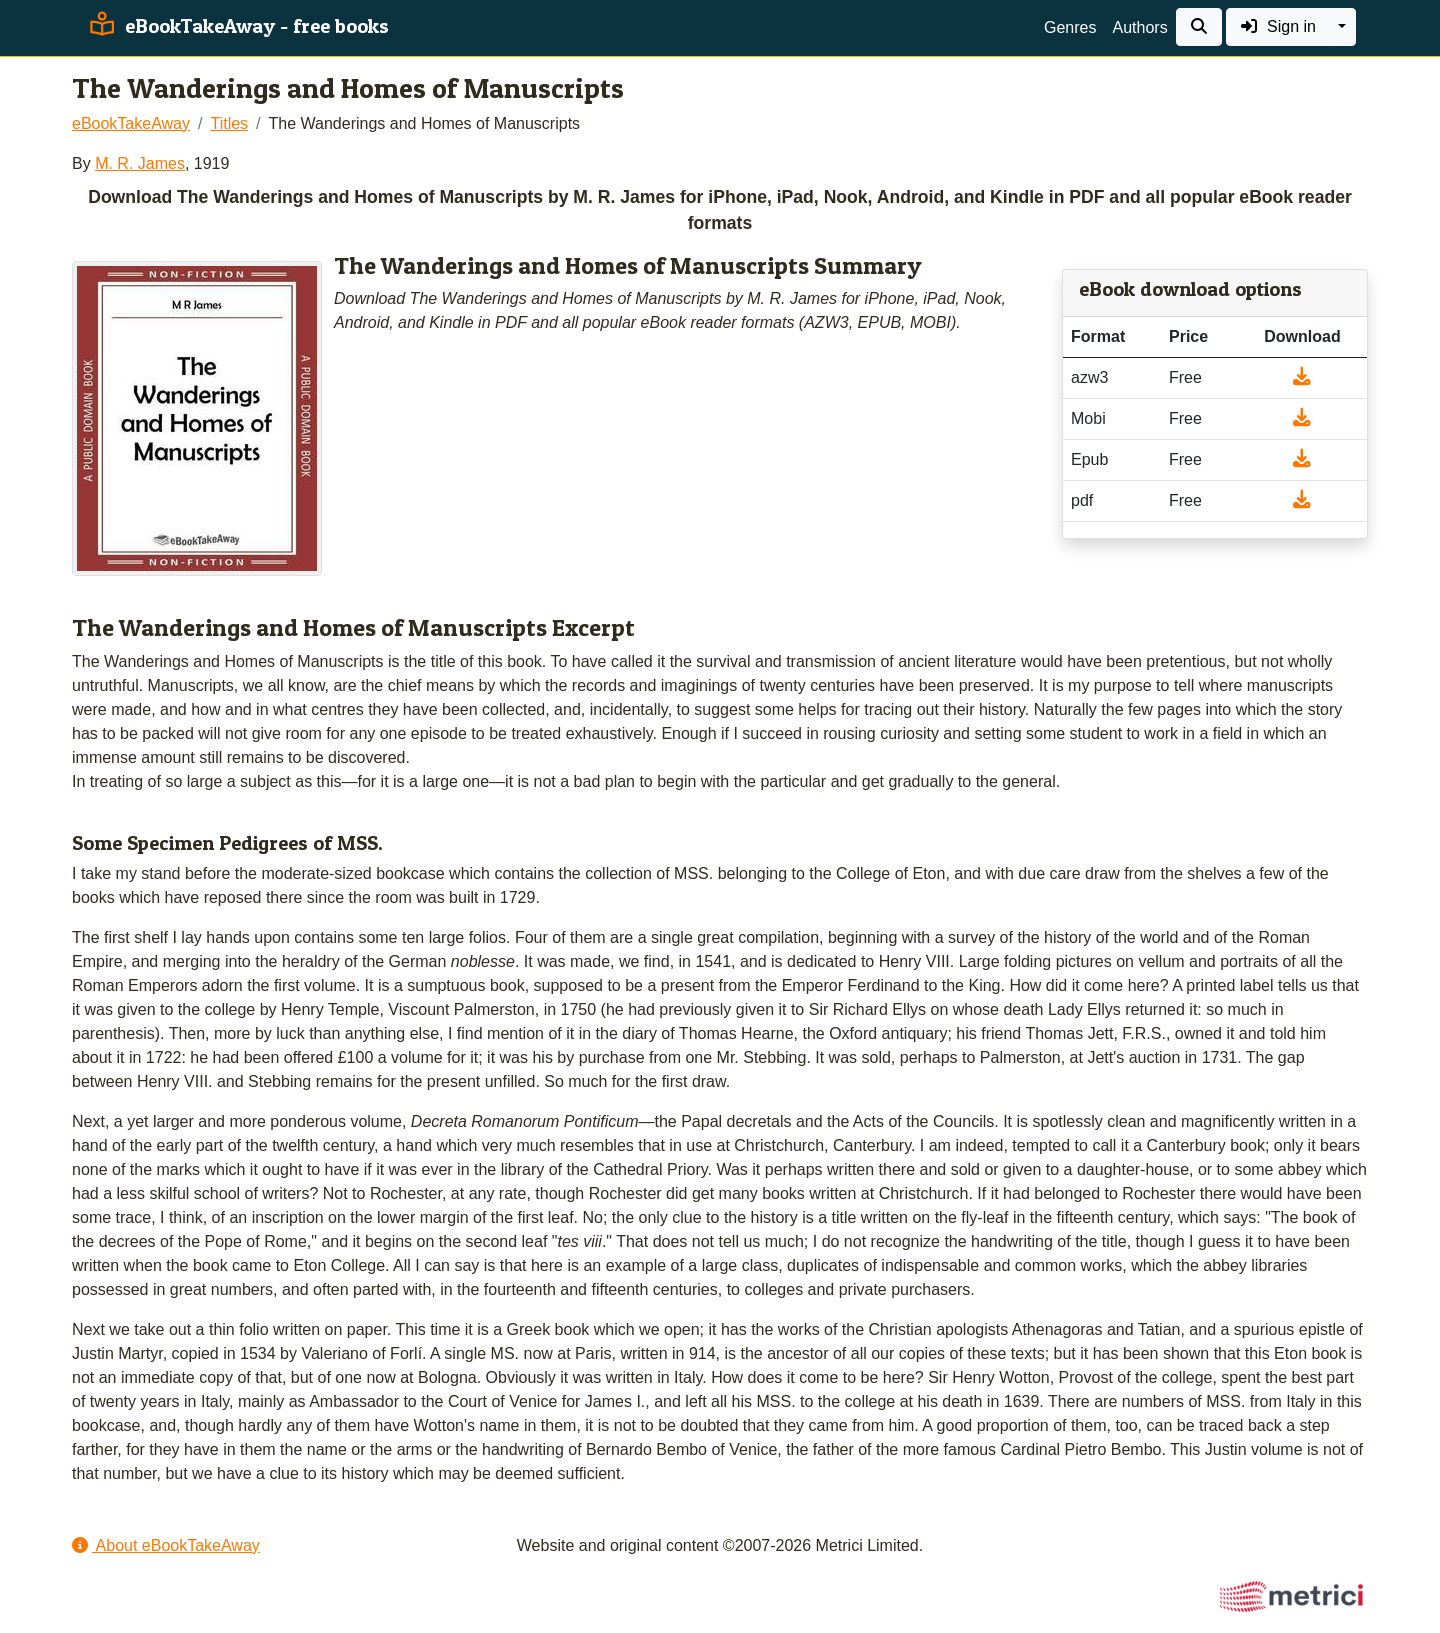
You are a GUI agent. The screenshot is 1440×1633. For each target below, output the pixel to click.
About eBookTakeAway (166, 1545)
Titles (229, 123)
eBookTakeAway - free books (236, 26)
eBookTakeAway (131, 123)
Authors (1139, 27)
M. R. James (140, 163)
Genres (1070, 27)
